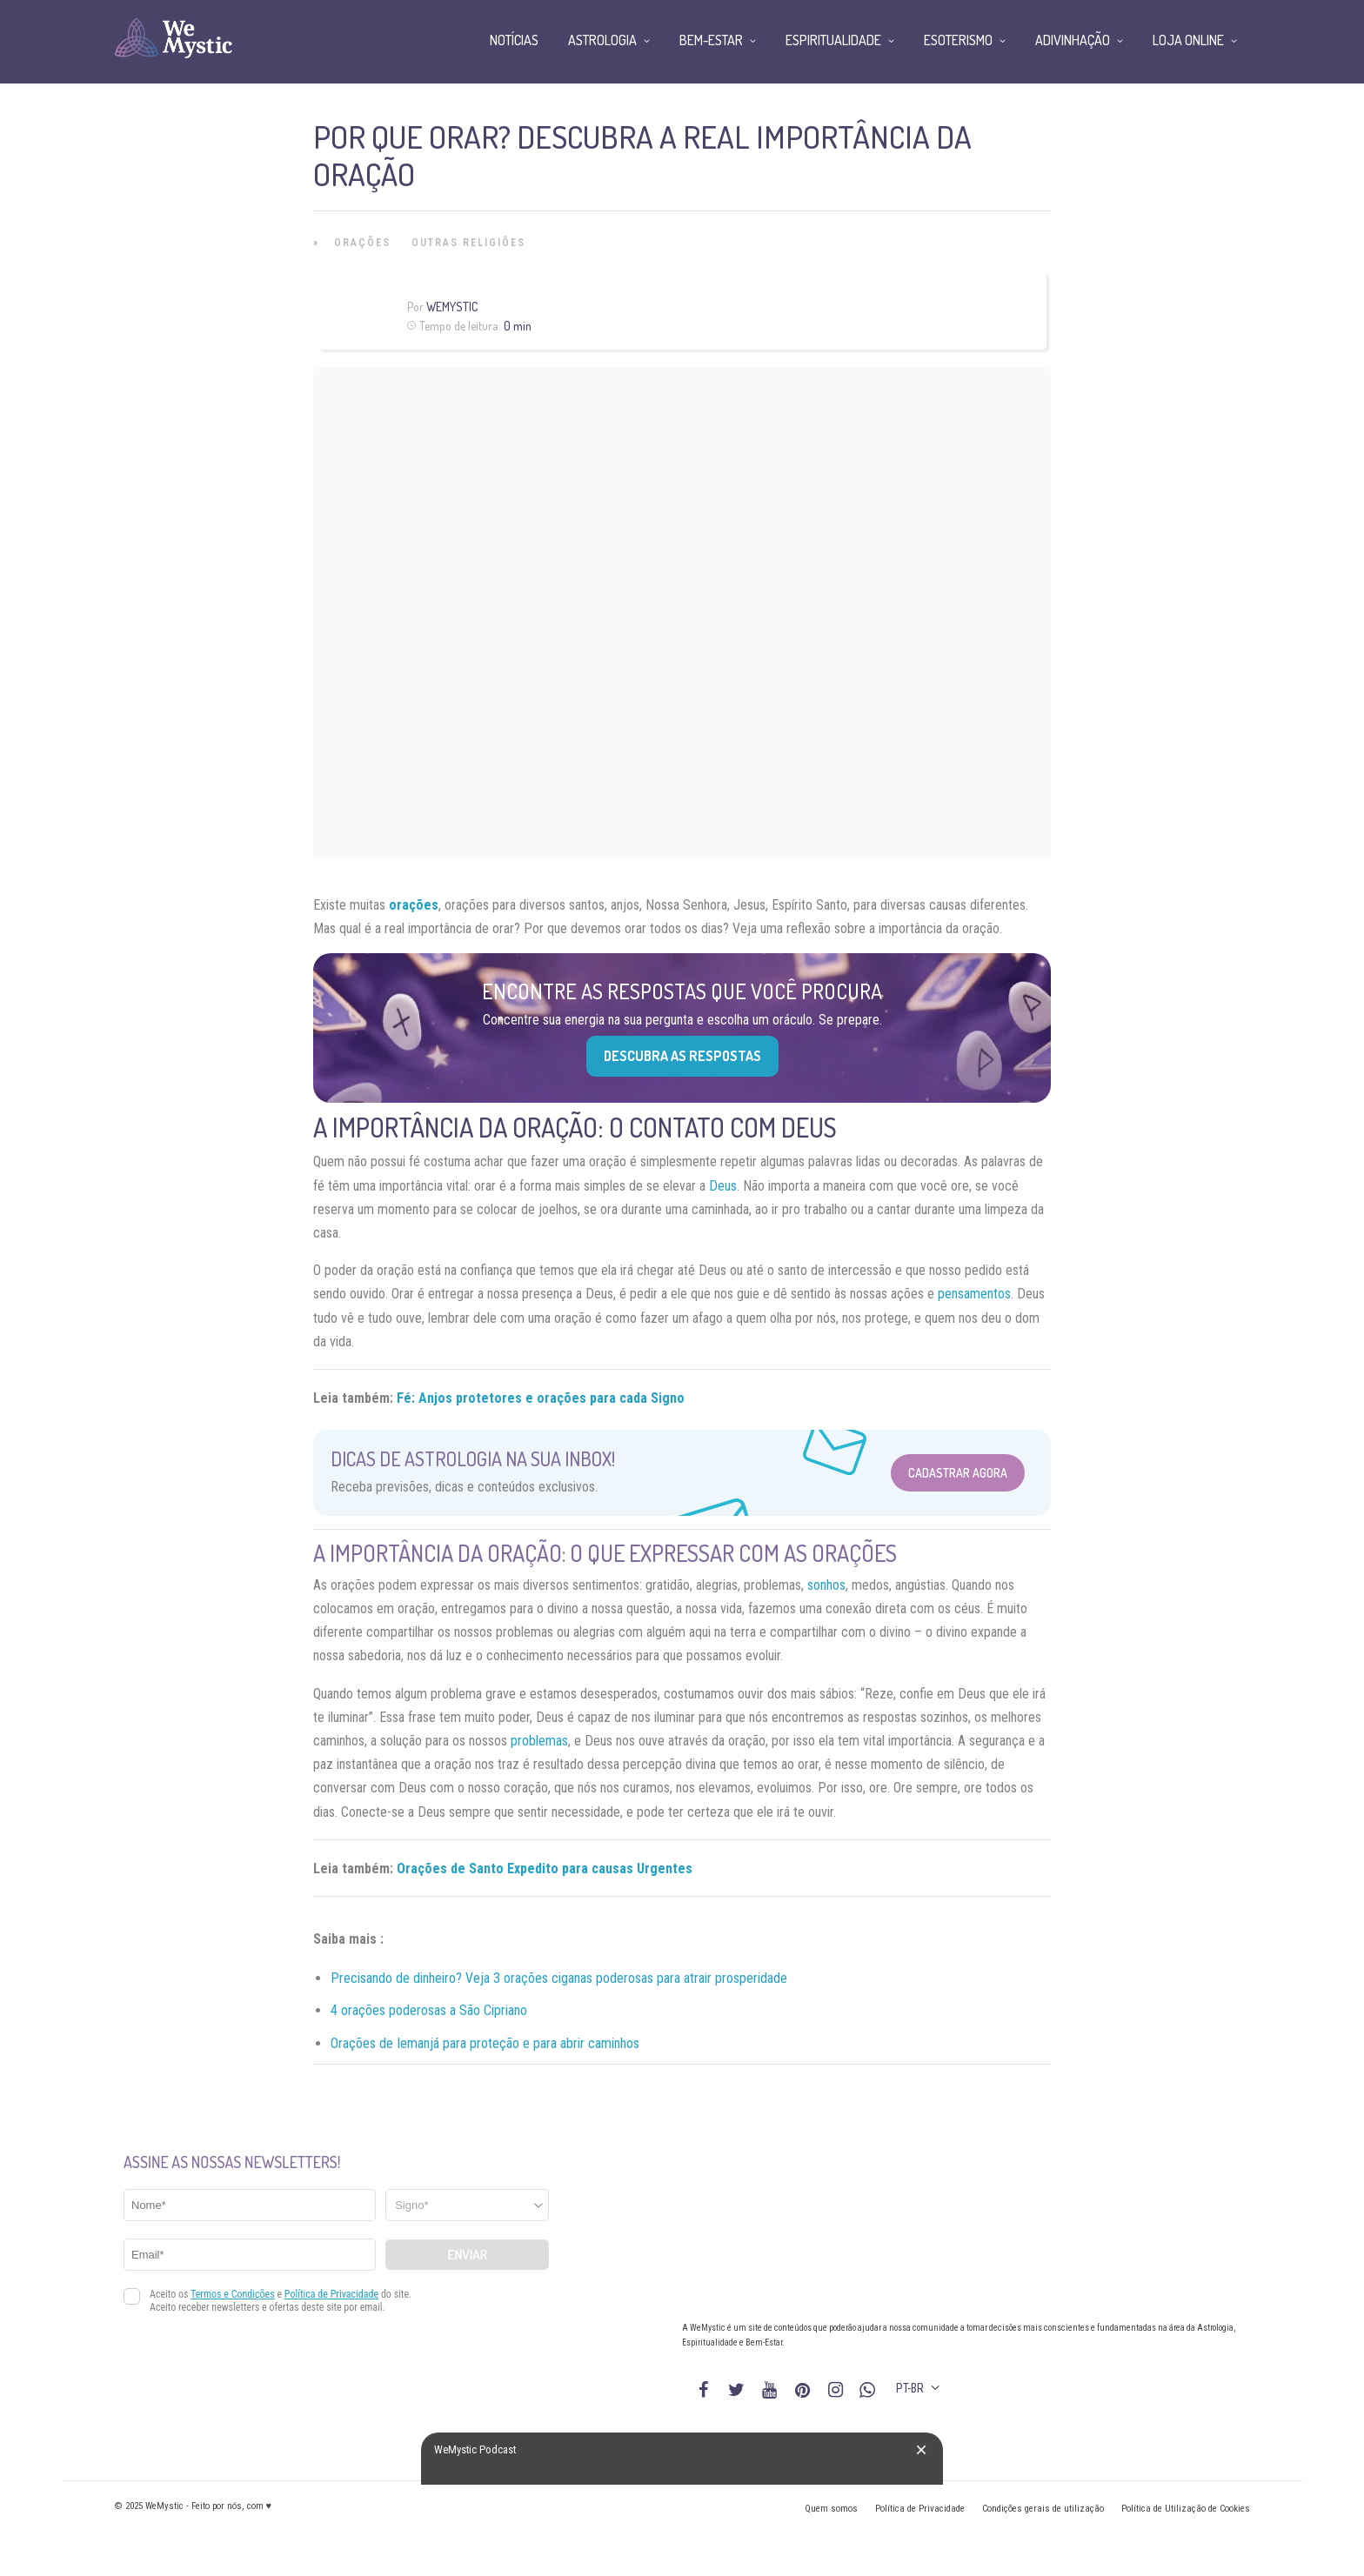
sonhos (826, 1585)
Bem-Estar (711, 40)
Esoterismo (958, 40)
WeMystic (452, 306)
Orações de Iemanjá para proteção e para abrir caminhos (485, 2043)
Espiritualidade (833, 40)
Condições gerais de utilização (1043, 2508)
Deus (723, 1186)
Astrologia (602, 40)
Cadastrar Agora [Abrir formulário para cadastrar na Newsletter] (957, 1472)
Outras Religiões (468, 243)
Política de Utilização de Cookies (1185, 2508)
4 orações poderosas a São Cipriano (429, 2010)
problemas (539, 1740)
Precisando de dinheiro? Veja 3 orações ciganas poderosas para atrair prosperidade (559, 1978)
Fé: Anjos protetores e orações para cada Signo (541, 1398)
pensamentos (974, 1293)
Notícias (514, 40)
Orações (362, 243)
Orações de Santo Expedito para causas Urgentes (544, 1868)
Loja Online (1188, 40)
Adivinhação (1072, 40)
